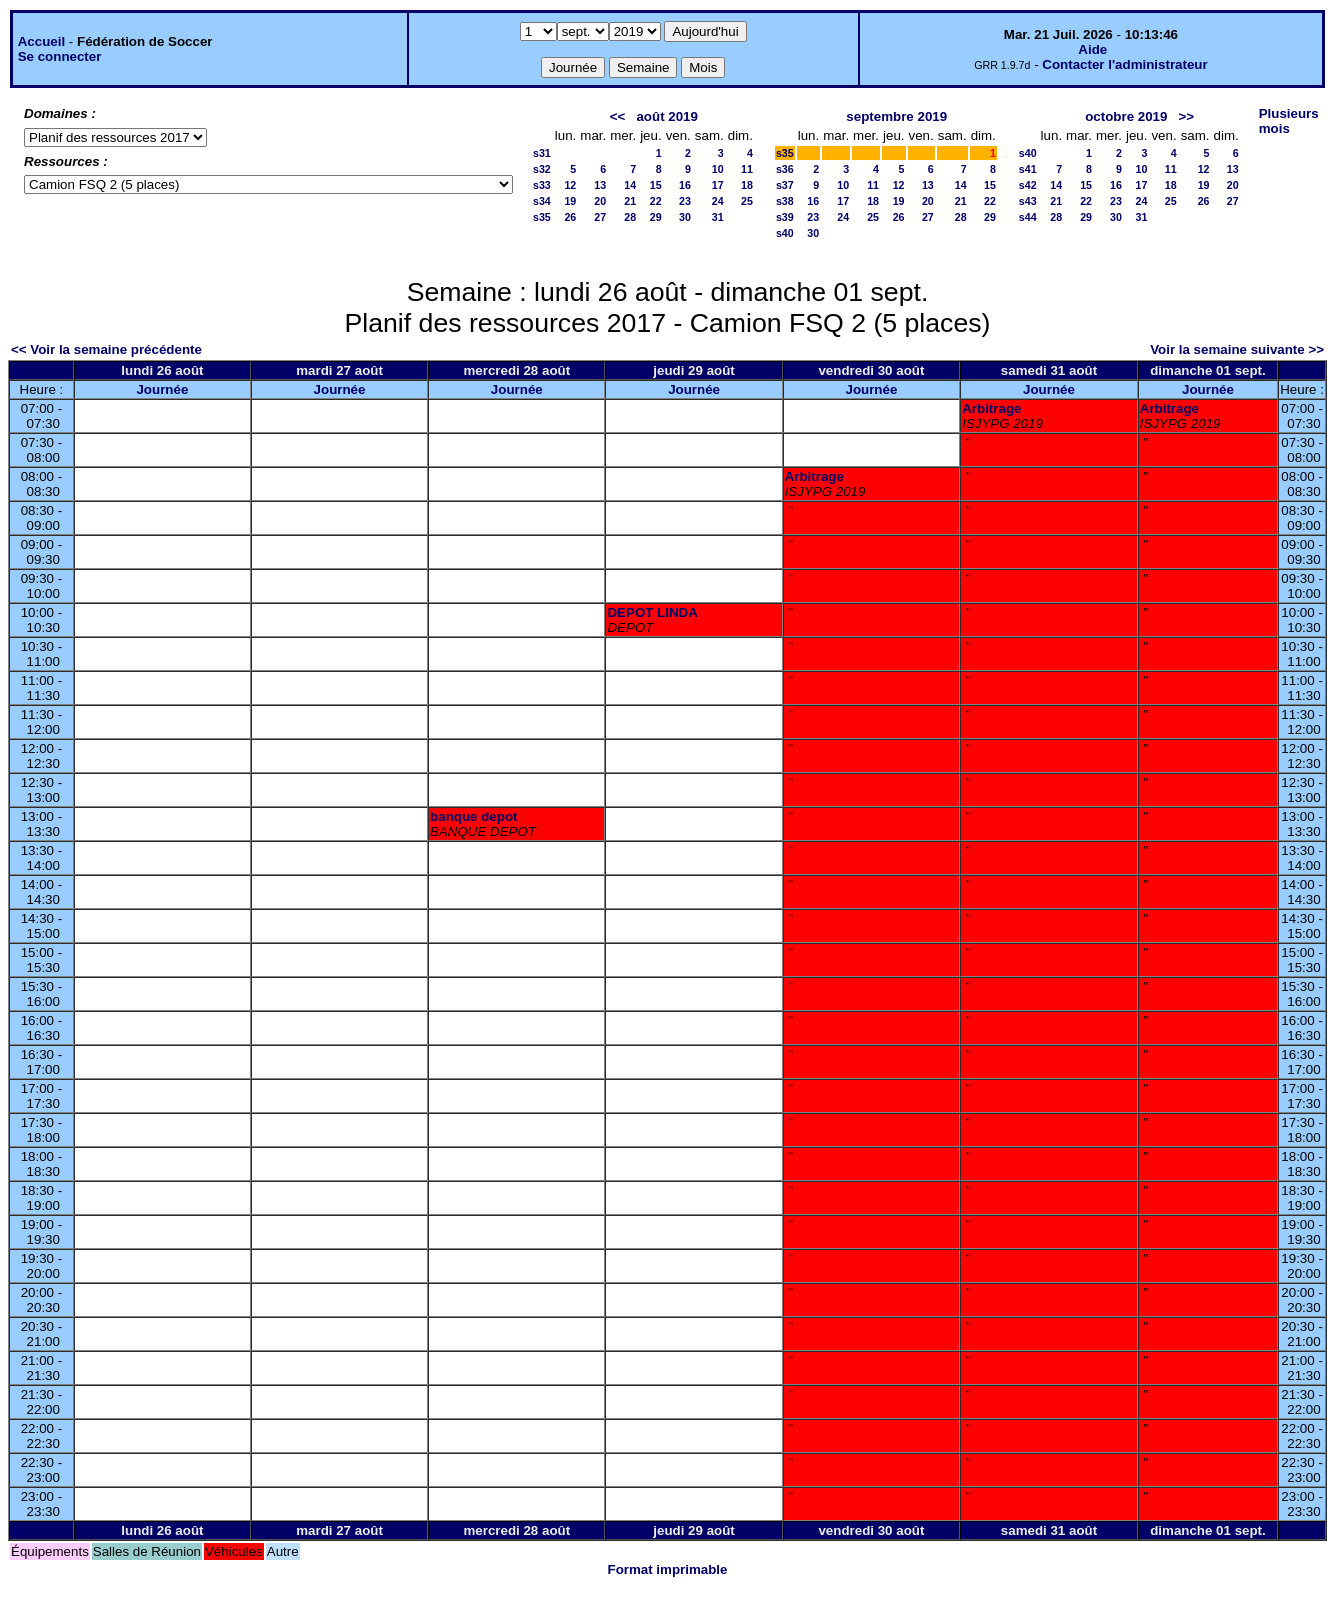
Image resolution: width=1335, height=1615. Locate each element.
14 (630, 185)
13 (600, 185)
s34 (542, 201)
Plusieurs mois (1289, 121)
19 (570, 201)
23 (685, 201)
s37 (785, 185)
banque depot (473, 816)
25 (747, 201)
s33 (542, 185)
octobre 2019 (1126, 116)
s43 (1028, 201)
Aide (1092, 49)
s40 (785, 233)
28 (630, 217)
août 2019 (667, 116)
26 (570, 217)
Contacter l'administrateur (1124, 64)
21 (630, 201)
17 (718, 185)
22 (656, 201)
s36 (785, 169)
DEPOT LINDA (652, 612)
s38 (785, 201)
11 (747, 169)
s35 (542, 217)
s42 (1028, 185)
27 (600, 217)
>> (1187, 116)
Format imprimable (668, 1569)
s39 (785, 217)
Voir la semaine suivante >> (1237, 349)
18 (747, 185)
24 (718, 201)
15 (656, 185)
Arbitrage (991, 408)
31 (718, 217)
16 (685, 185)
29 (656, 217)
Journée (162, 389)
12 (570, 185)
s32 (542, 169)
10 (718, 169)
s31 (542, 153)
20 (600, 201)
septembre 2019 (896, 116)
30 (685, 217)
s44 (1028, 217)
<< (618, 116)
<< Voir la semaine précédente (106, 349)
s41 (1028, 169)
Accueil (41, 41)
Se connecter (60, 56)
